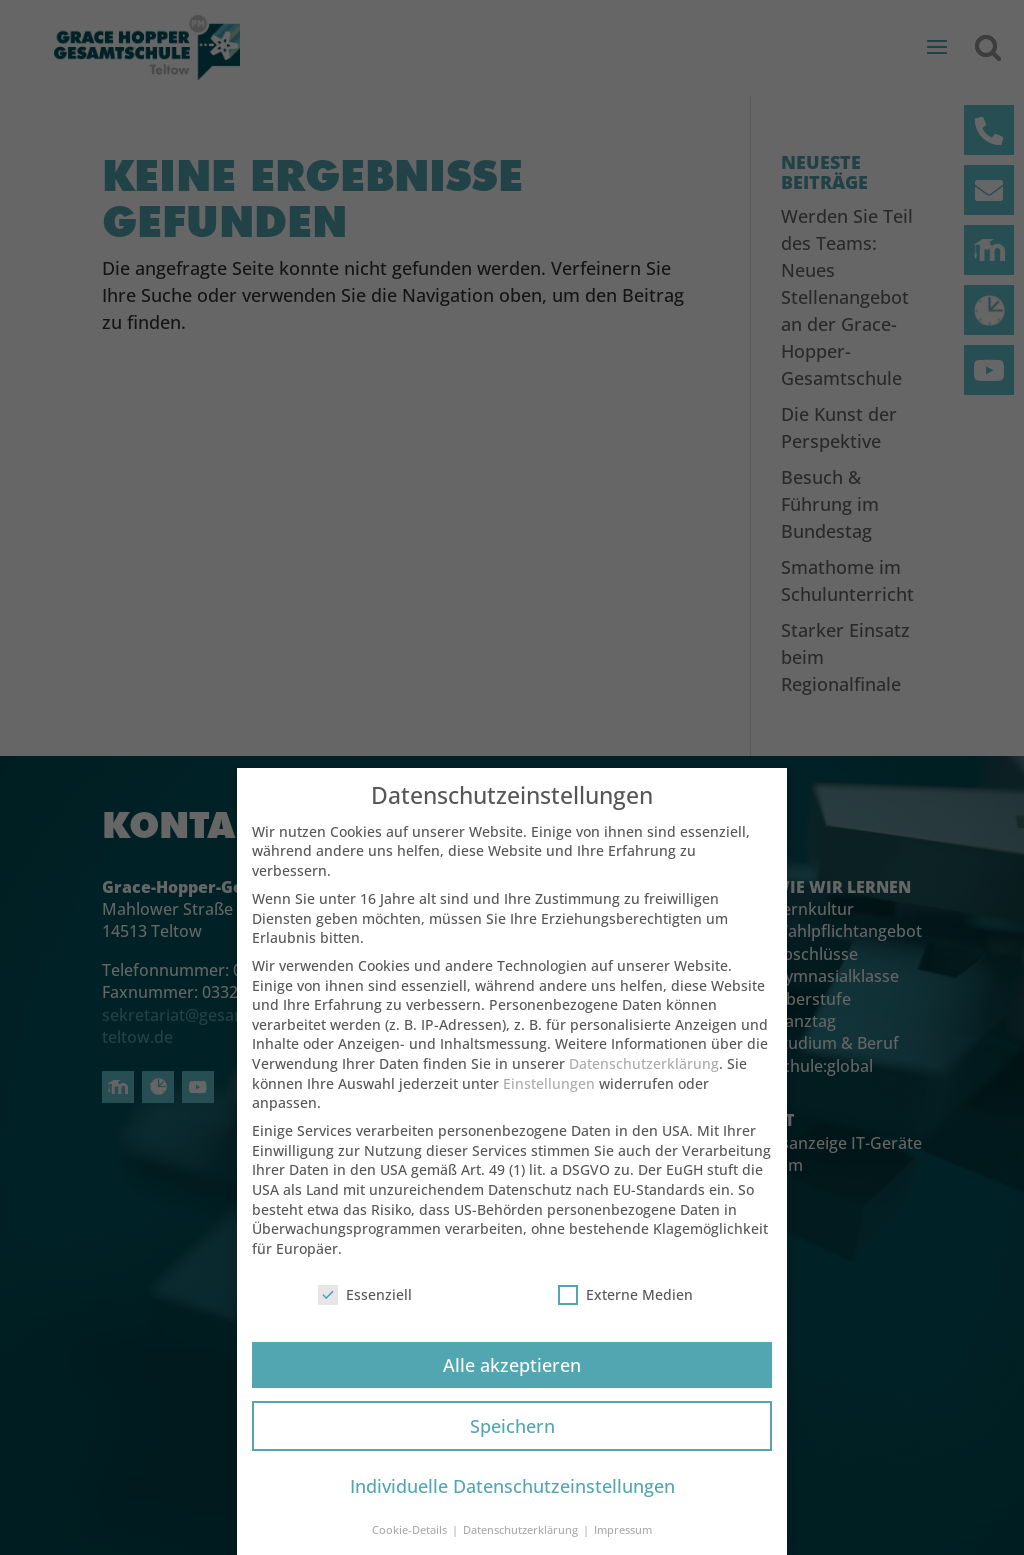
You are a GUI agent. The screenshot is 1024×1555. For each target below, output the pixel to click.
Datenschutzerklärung (644, 1079)
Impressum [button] (623, 1546)
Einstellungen (549, 1099)
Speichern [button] (512, 1441)
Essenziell (365, 1310)
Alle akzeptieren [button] (512, 1380)
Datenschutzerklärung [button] (522, 1546)
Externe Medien (625, 1310)
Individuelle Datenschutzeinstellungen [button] (512, 1502)
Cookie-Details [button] (411, 1546)
